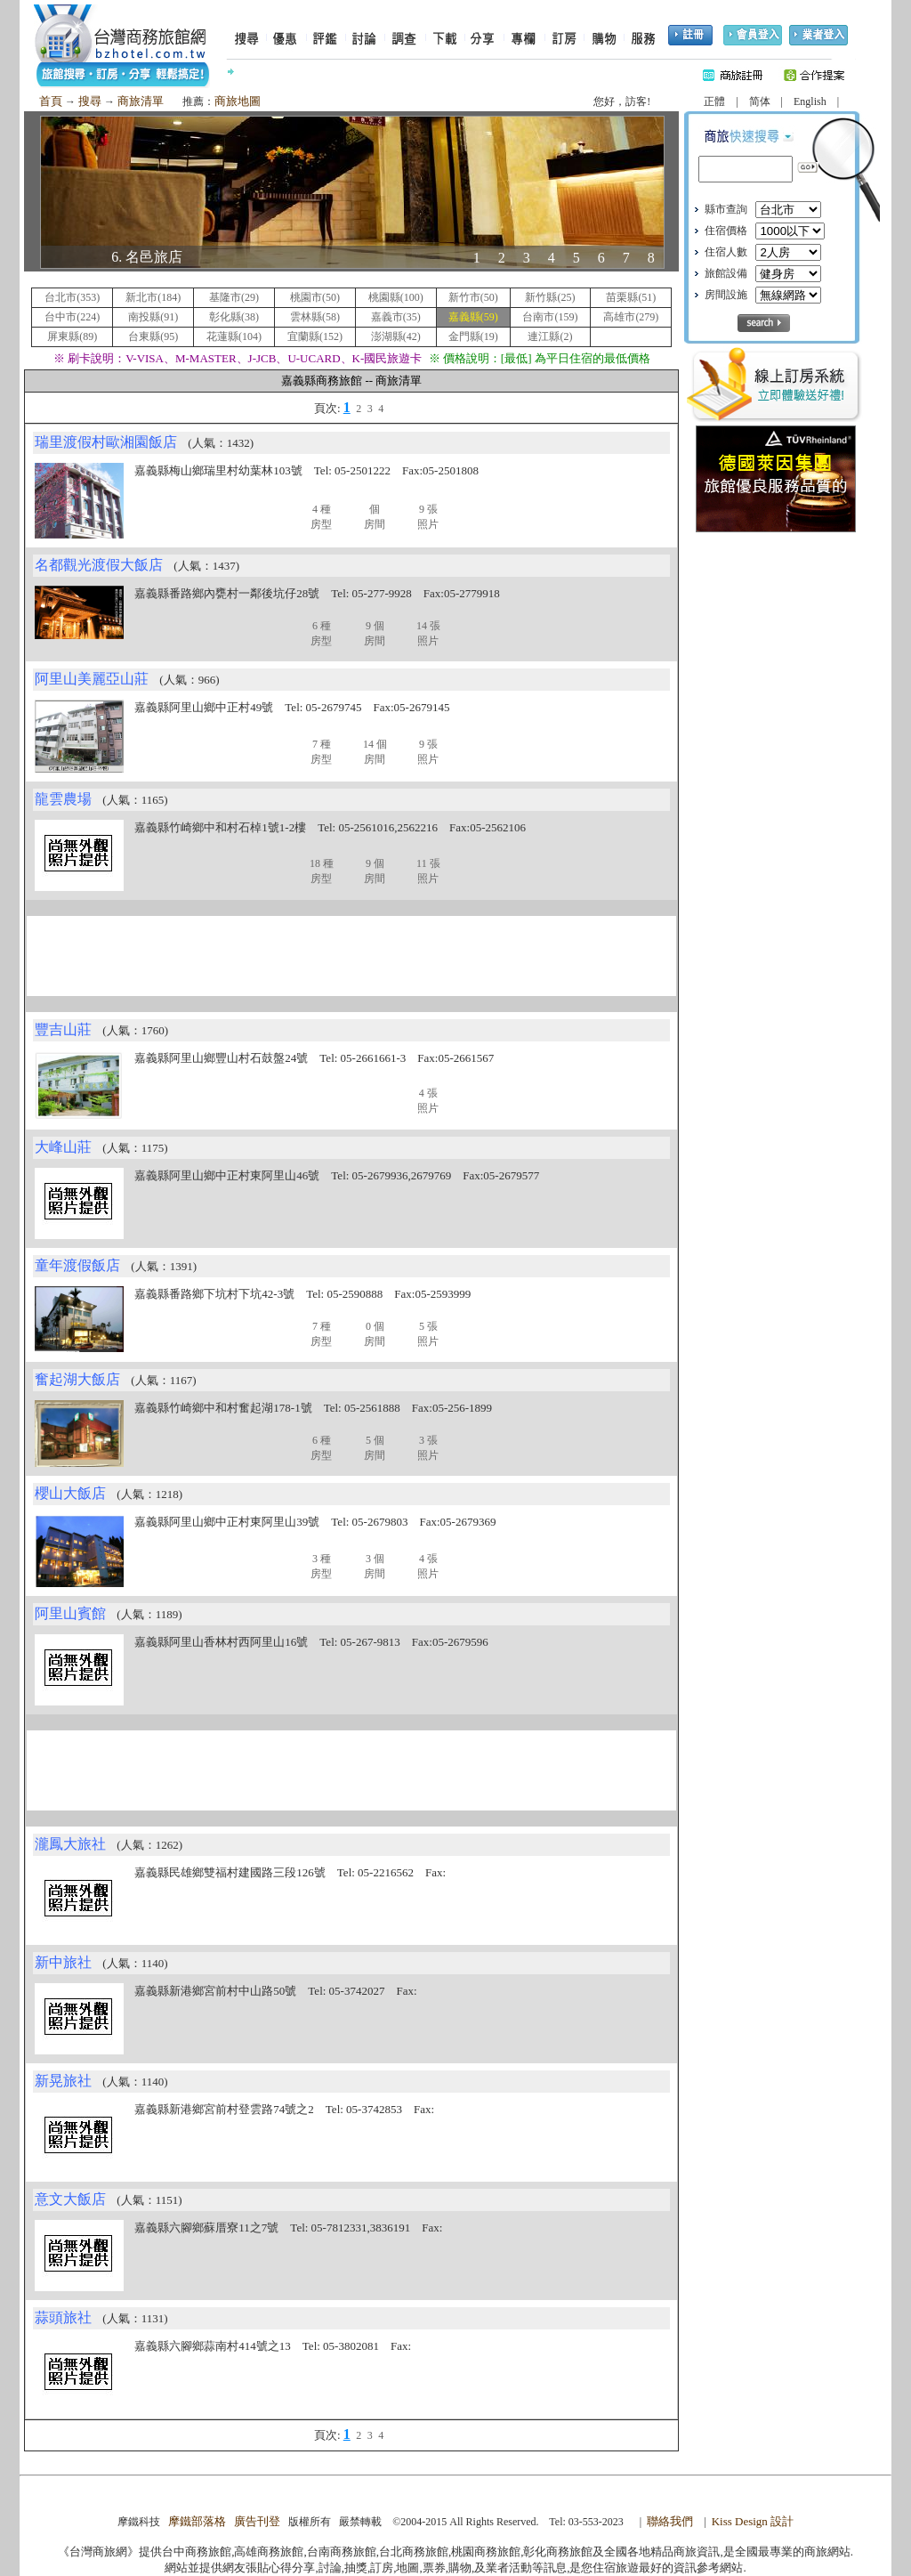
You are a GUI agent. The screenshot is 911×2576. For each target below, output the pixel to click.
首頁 (50, 101)
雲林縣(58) (315, 317)
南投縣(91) (153, 317)
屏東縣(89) (72, 336)
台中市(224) (72, 317)
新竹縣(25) (550, 297)
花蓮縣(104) (234, 336)
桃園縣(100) (395, 297)
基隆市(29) (234, 297)
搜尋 (89, 101)
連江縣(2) (550, 336)
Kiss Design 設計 (753, 2521)
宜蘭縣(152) (315, 336)
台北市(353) (72, 297)
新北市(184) (153, 297)
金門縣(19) (473, 336)
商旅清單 (140, 101)
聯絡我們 (670, 2521)
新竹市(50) (473, 297)
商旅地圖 (237, 101)
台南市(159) (549, 317)
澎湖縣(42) (396, 336)
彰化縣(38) (234, 317)
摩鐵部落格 (197, 2521)
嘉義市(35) (396, 317)
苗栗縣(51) (631, 297)
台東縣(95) (153, 336)
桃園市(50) (315, 297)
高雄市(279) (630, 317)
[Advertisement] (351, 956)
